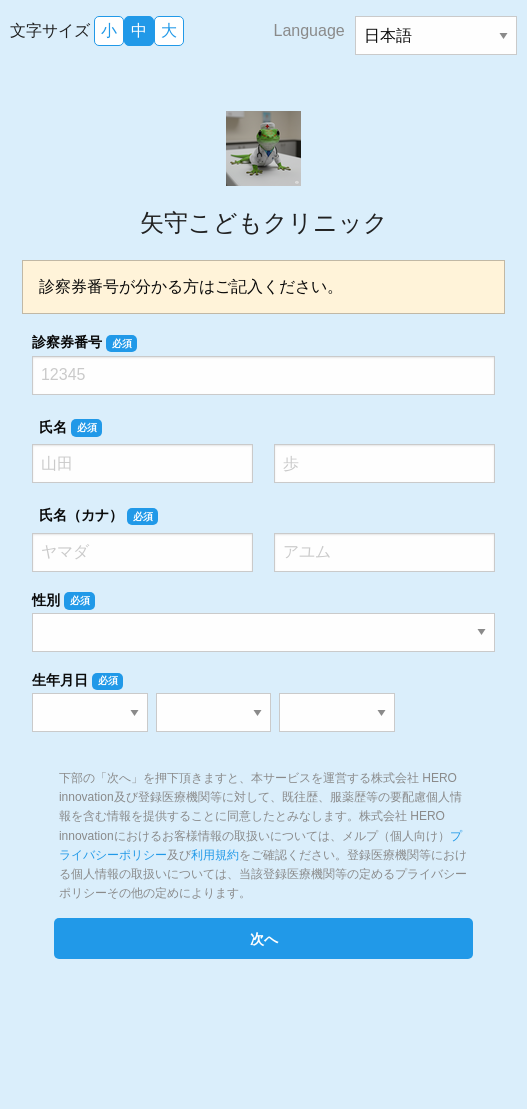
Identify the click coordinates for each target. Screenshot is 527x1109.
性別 (63, 601)
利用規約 (215, 855)
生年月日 (77, 681)
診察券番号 (84, 343)
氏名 (70, 428)
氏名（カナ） (98, 516)
